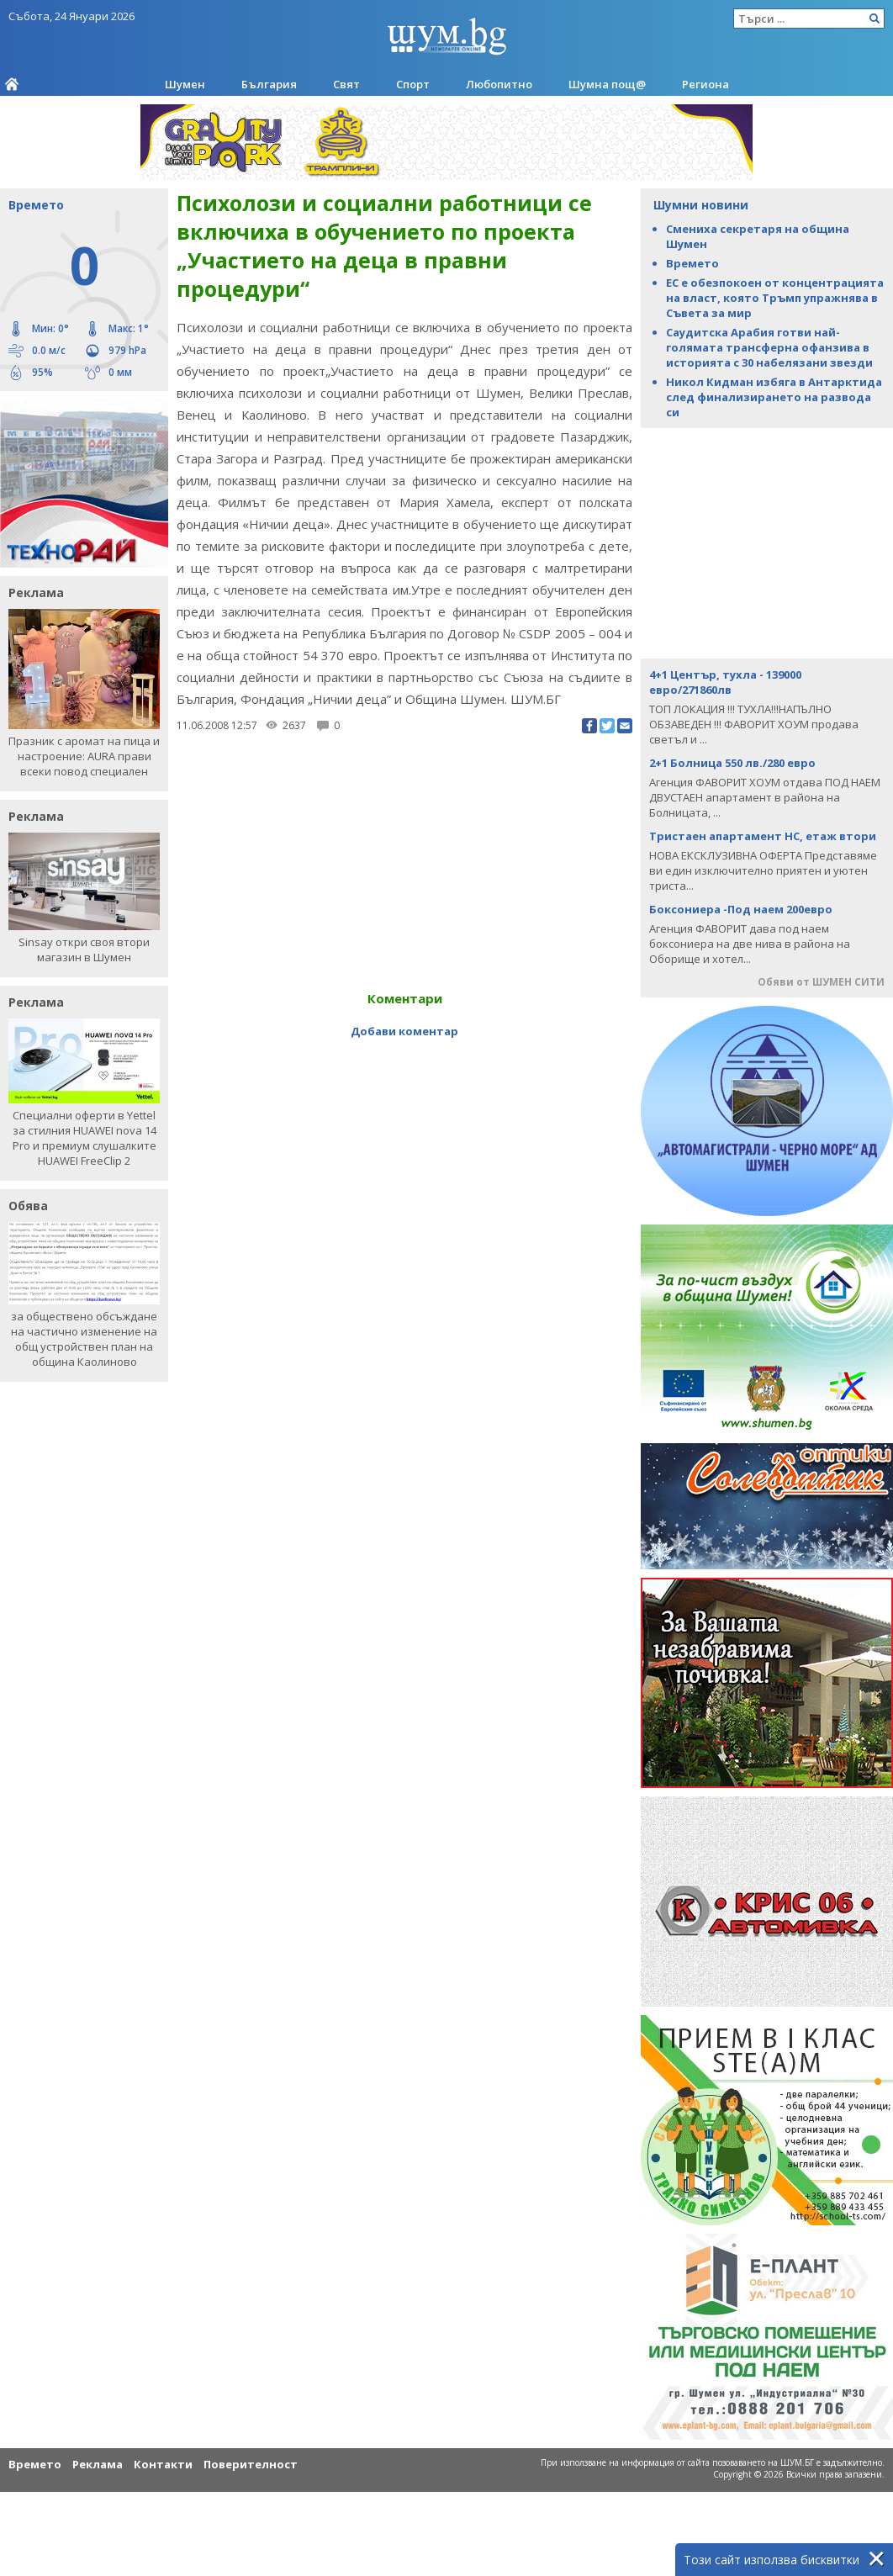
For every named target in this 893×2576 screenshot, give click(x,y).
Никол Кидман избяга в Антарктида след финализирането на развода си (774, 397)
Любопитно (499, 84)
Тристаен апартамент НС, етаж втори (762, 836)
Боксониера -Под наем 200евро (740, 909)
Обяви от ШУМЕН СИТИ (821, 982)
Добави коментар (404, 1031)
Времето (692, 263)
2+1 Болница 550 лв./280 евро (732, 762)
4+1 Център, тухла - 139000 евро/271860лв (725, 682)
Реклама (97, 2464)
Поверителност (250, 2464)
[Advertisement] (767, 541)
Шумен (185, 84)
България (269, 84)
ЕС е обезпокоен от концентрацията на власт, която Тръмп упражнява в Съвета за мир (775, 297)
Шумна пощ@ (607, 84)
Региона (705, 84)
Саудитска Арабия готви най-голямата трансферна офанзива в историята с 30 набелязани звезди (769, 347)
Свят (346, 84)
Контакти (163, 2464)
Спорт (413, 84)
